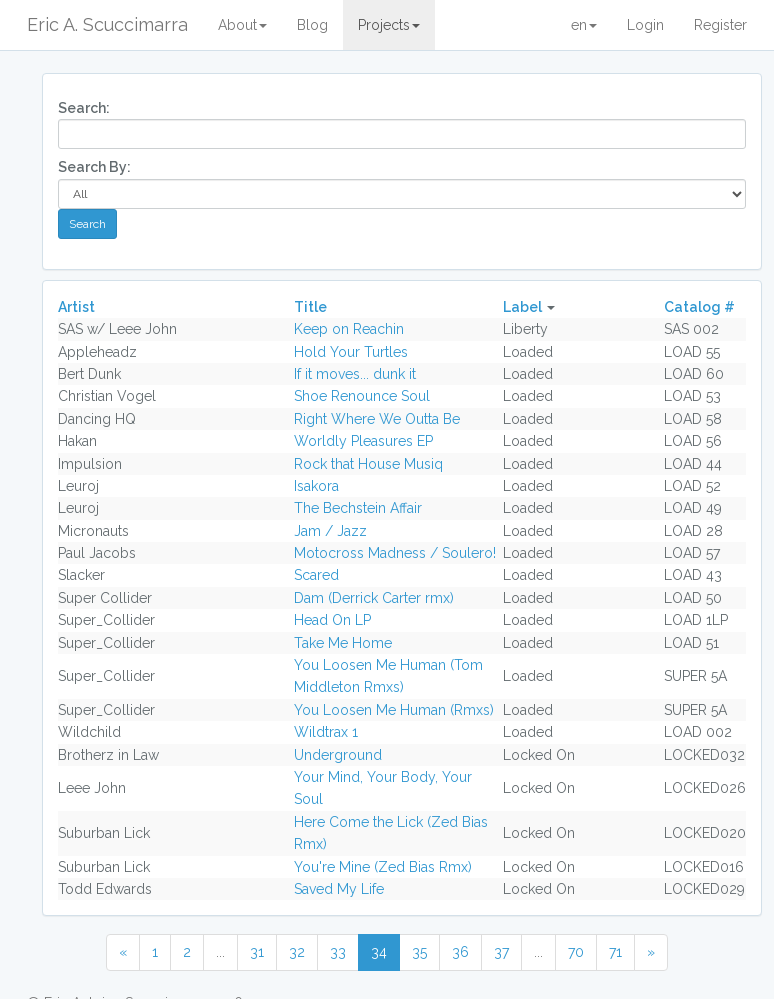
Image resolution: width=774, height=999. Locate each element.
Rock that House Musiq (368, 464)
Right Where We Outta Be (377, 419)
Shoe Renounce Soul (362, 396)
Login (645, 25)
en (584, 25)
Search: (84, 108)
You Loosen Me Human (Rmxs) (394, 710)
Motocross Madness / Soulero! (395, 553)
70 (576, 952)
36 (460, 952)
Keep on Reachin (349, 329)
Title (310, 307)
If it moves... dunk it (355, 374)
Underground (338, 755)
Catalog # (699, 307)
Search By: (94, 167)
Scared (316, 575)
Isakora (316, 486)
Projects (389, 25)
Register (720, 25)
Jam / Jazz (330, 531)
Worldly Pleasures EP (363, 441)
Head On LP (332, 620)
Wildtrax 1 (326, 732)
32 (297, 952)
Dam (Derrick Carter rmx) (374, 598)
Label (522, 307)
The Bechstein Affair (358, 508)
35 (419, 952)
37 (501, 952)
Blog (312, 25)
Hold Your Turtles (351, 352)
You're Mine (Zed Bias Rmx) (383, 867)
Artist (76, 307)
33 (338, 952)
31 (257, 952)
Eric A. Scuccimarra (107, 24)
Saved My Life (339, 889)
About (242, 25)
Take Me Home (343, 643)
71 (615, 952)
